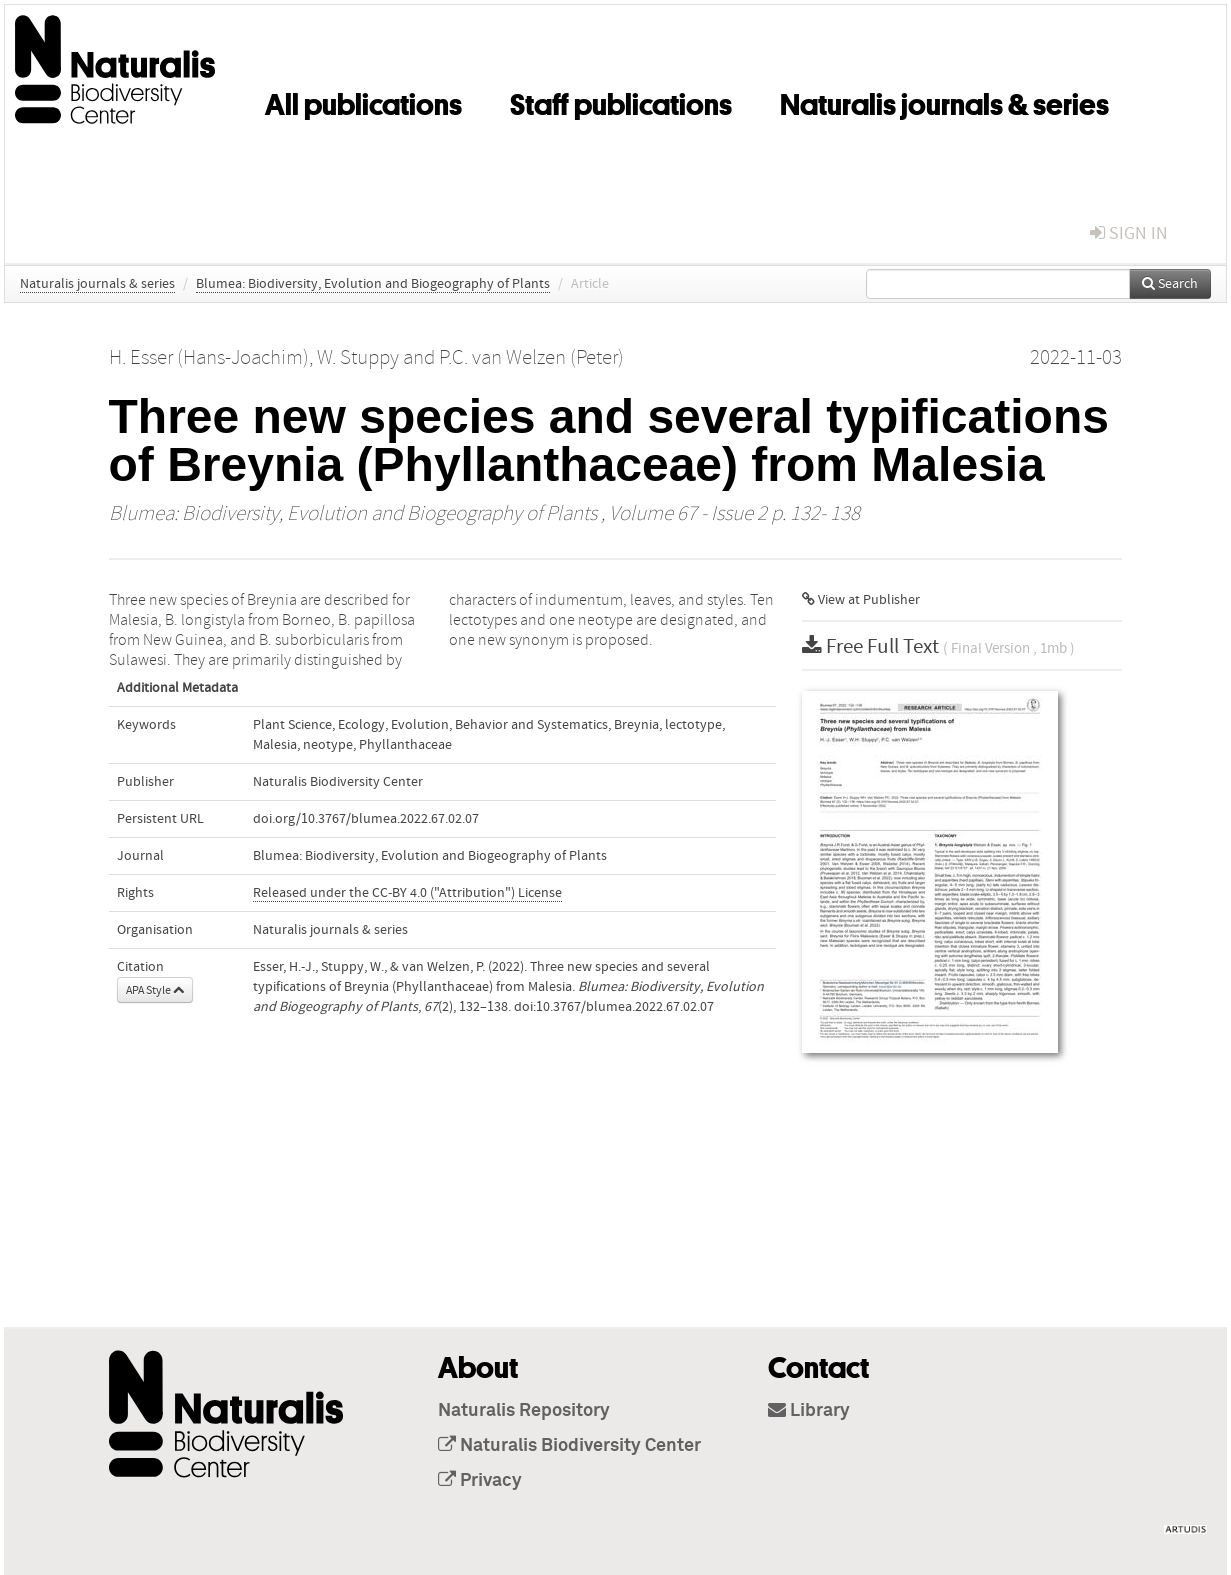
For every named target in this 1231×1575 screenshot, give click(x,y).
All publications (363, 101)
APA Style (155, 990)
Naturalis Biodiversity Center (569, 1446)
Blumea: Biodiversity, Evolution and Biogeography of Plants (373, 284)
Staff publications (621, 101)
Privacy (480, 1481)
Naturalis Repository (524, 1411)
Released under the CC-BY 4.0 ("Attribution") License (407, 893)
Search (1170, 284)
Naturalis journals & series (944, 101)
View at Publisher (861, 600)
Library (809, 1411)
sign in (1129, 233)
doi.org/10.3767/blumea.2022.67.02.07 (366, 819)
